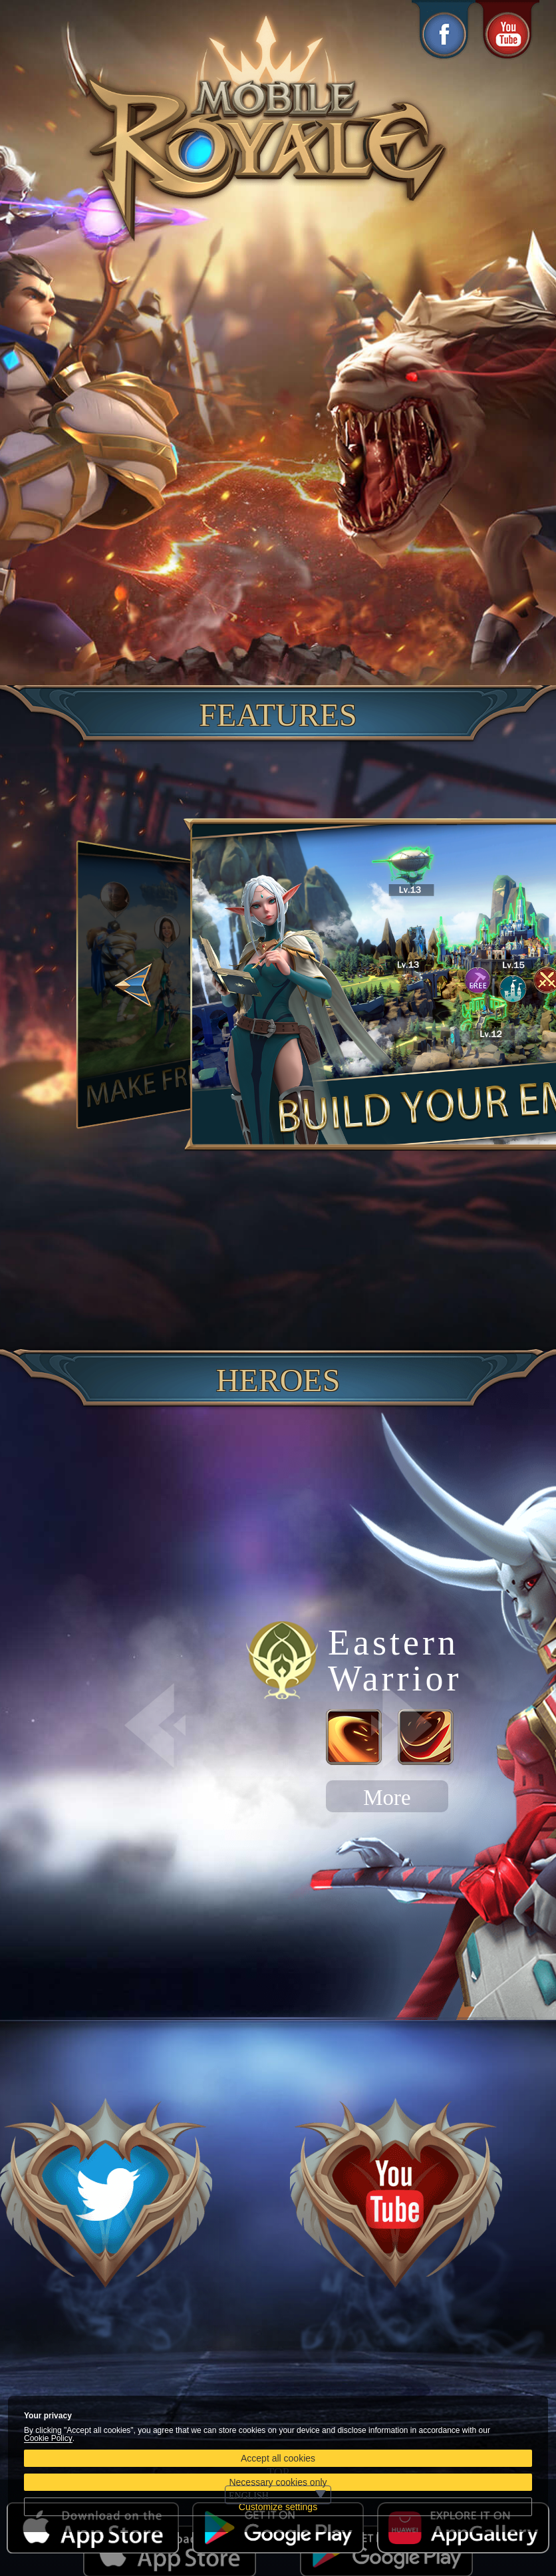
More (386, 1798)
